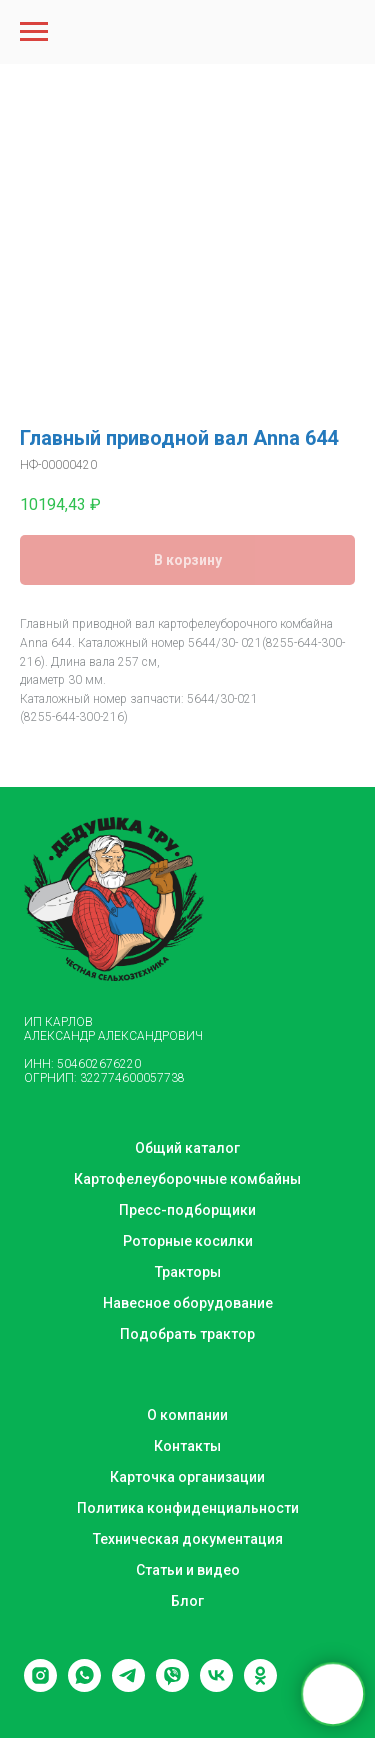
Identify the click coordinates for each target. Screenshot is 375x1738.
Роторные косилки (188, 1241)
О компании (187, 1415)
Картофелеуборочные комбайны (187, 1179)
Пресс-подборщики (187, 1210)
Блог (187, 1601)
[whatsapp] (84, 1686)
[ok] (260, 1686)
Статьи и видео (188, 1570)
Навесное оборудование (188, 1303)
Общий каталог (187, 1148)
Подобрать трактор (187, 1334)
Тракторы (188, 1272)
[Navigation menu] (34, 32)
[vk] (216, 1686)
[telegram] (128, 1686)
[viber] (172, 1686)
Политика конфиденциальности (188, 1508)
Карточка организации (187, 1477)
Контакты (187, 1446)
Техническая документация (188, 1539)
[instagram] (40, 1686)
